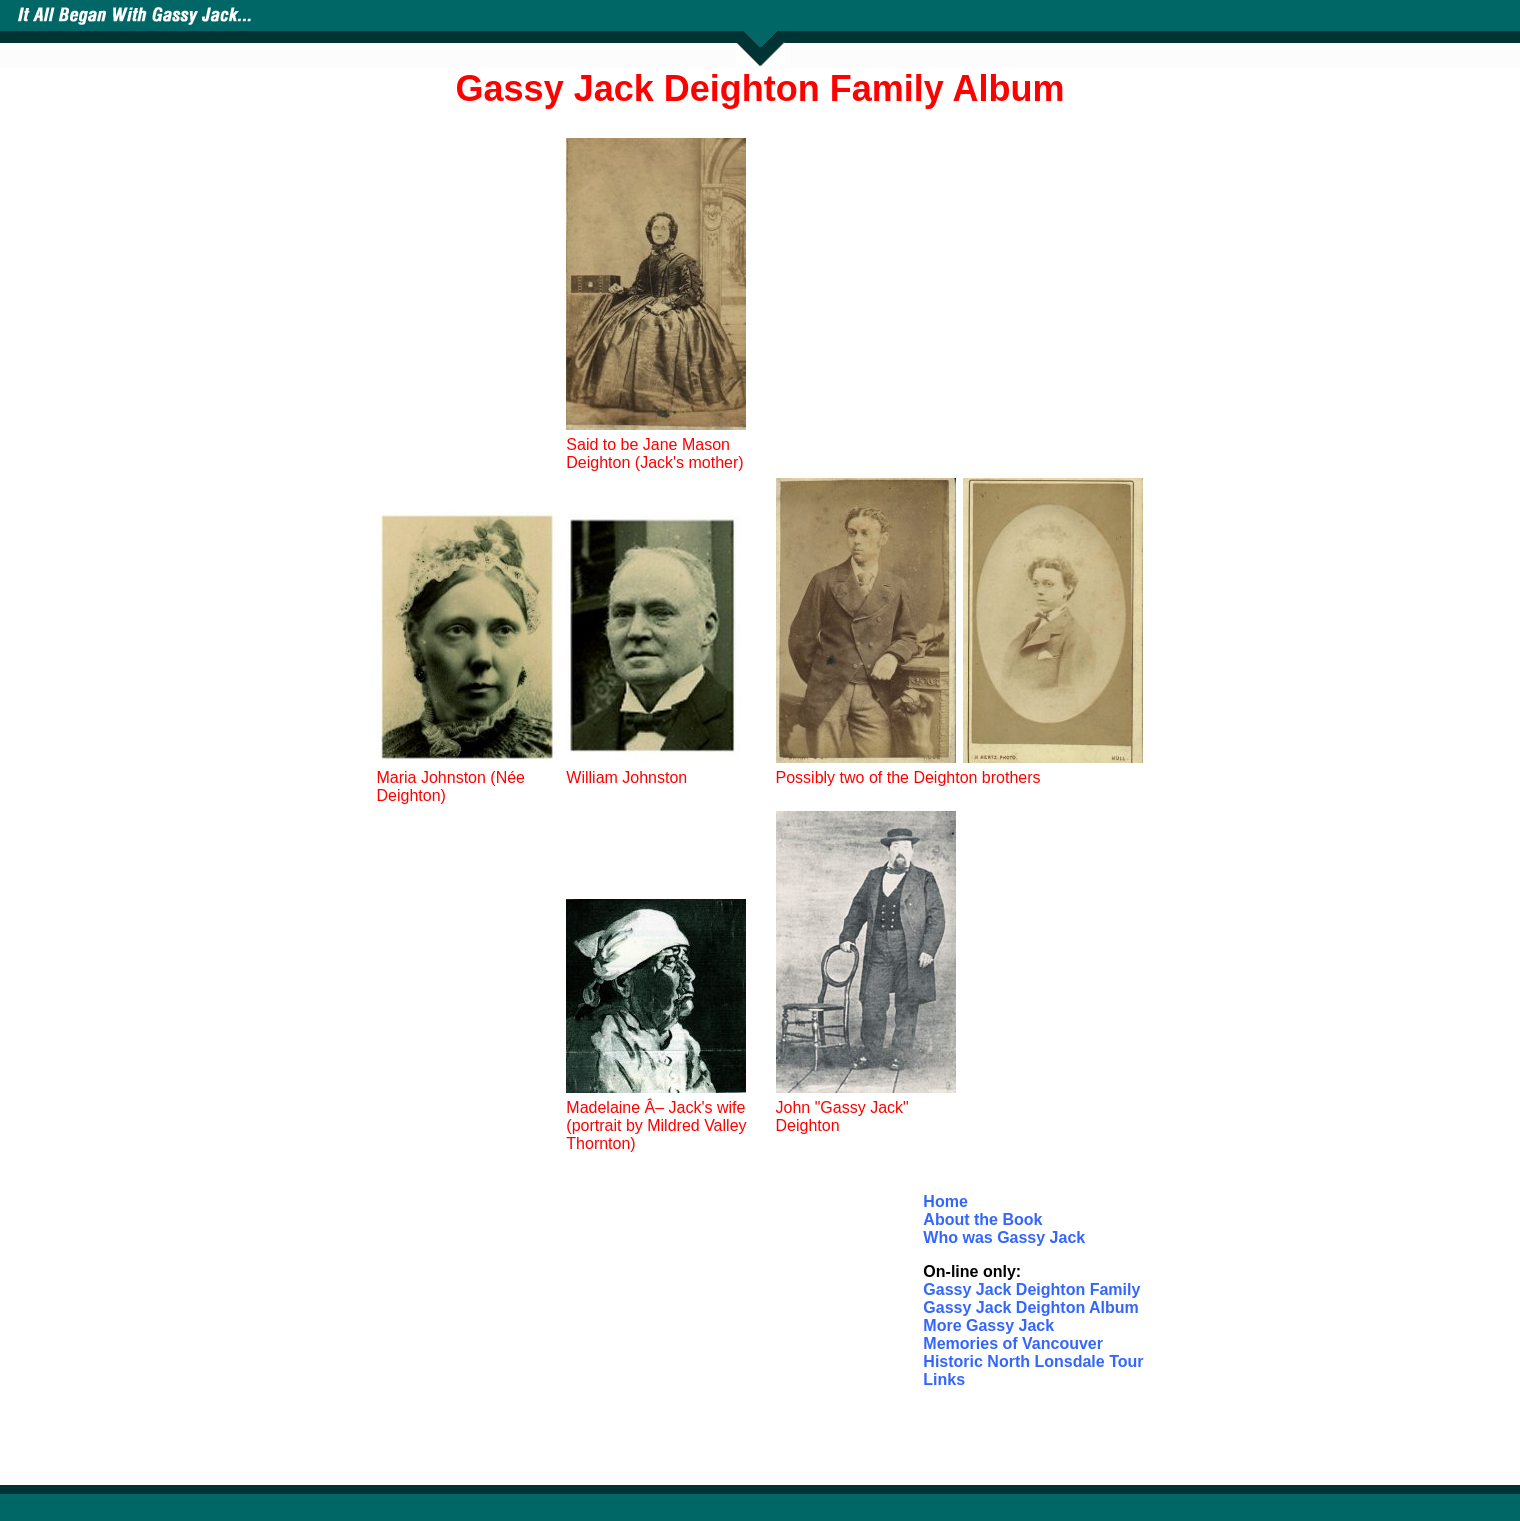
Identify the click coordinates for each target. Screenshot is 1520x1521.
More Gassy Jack (988, 1325)
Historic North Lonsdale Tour (1033, 1361)
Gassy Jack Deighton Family (1031, 1289)
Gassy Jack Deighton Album (1030, 1307)
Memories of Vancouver (1013, 1343)
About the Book (982, 1219)
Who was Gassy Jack (1004, 1237)
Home (945, 1201)
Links (944, 1379)
